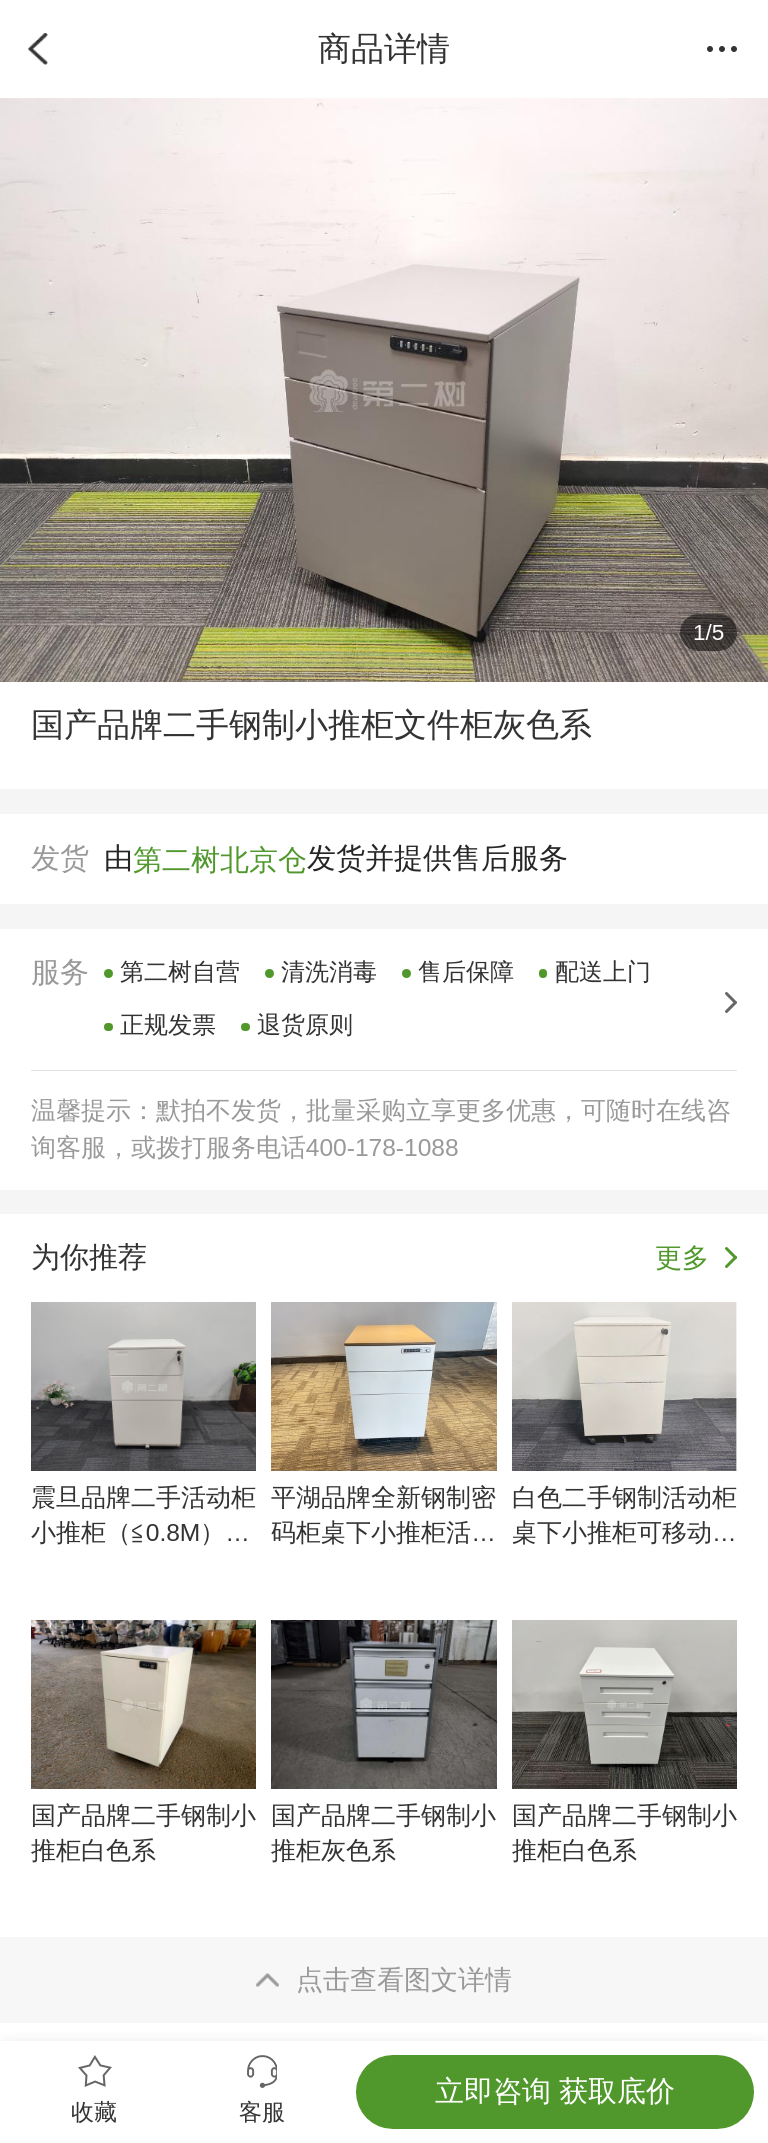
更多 (682, 1258)
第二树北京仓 (220, 859)
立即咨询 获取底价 (555, 2091)
